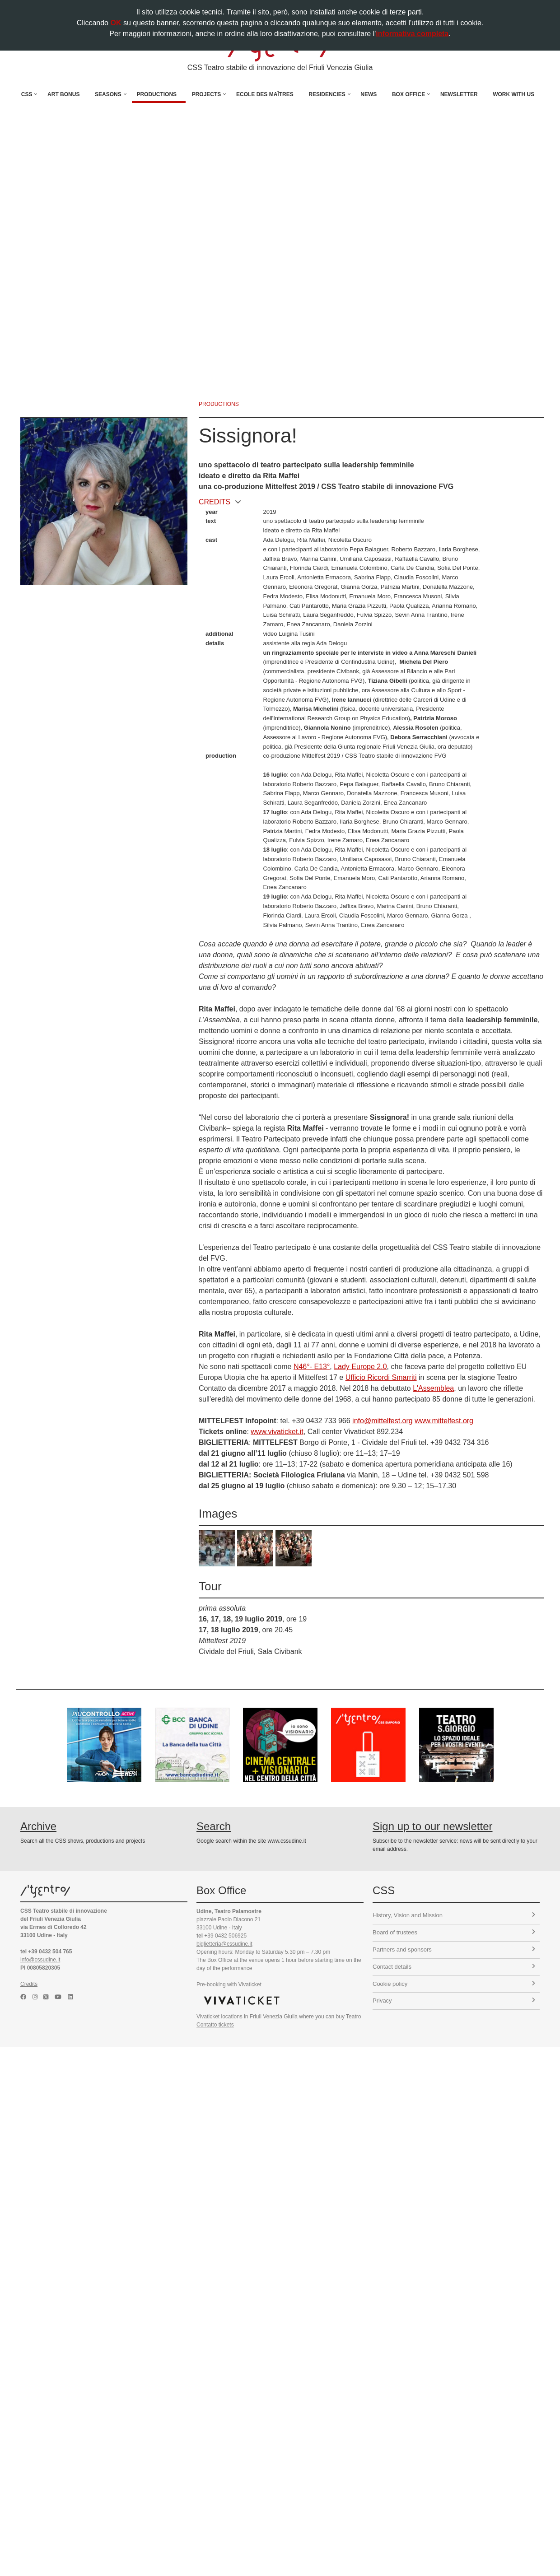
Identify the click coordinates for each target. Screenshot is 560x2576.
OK (115, 23)
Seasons (108, 94)
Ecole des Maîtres (265, 94)
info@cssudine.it (40, 1959)
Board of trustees (454, 1932)
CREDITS (220, 502)
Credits (28, 1984)
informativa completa (412, 33)
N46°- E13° (312, 1366)
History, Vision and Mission (454, 1915)
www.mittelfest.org (444, 1421)
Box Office (408, 94)
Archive (38, 1826)
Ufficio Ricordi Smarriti (381, 1377)
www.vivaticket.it (277, 1431)
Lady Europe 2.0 (360, 1366)
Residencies (326, 94)
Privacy (454, 2000)
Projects (206, 94)
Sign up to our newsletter (433, 1826)
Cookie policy (454, 1983)
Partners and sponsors (454, 1949)
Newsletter (459, 94)
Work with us (513, 94)
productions (219, 404)
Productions (156, 94)
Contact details (454, 1966)
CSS (27, 94)
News (368, 94)
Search (213, 1826)
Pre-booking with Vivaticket (228, 1984)
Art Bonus (63, 94)
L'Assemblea (433, 1388)
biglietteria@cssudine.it (224, 1944)
